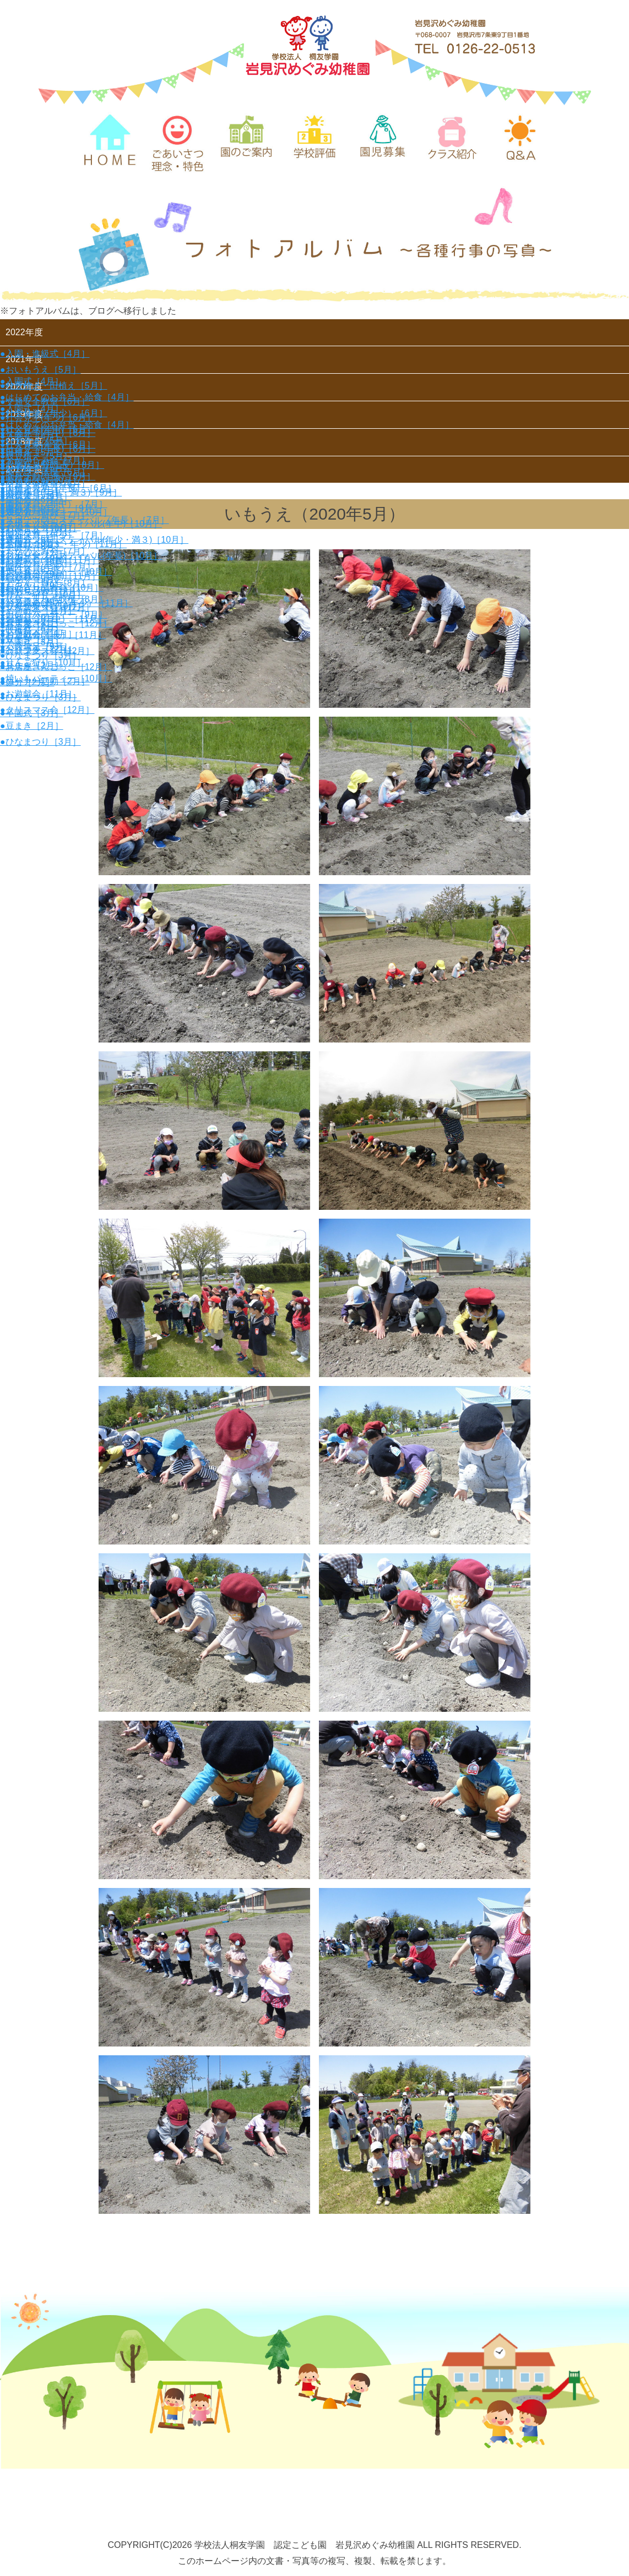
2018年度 (24, 446)
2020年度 (24, 389)
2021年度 (24, 360)
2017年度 (24, 474)
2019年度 (24, 417)
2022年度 (24, 332)
